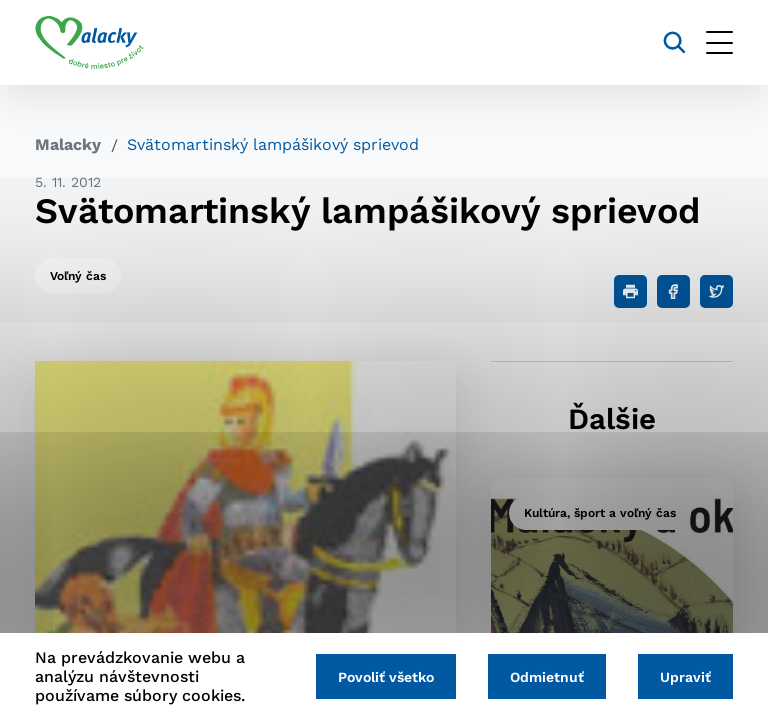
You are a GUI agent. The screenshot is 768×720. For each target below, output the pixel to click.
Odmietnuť (547, 677)
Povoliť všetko (386, 677)
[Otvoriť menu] (719, 42)
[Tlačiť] (630, 291)
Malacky (68, 144)
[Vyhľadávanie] (674, 42)
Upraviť (685, 677)
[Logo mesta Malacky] (89, 43)
